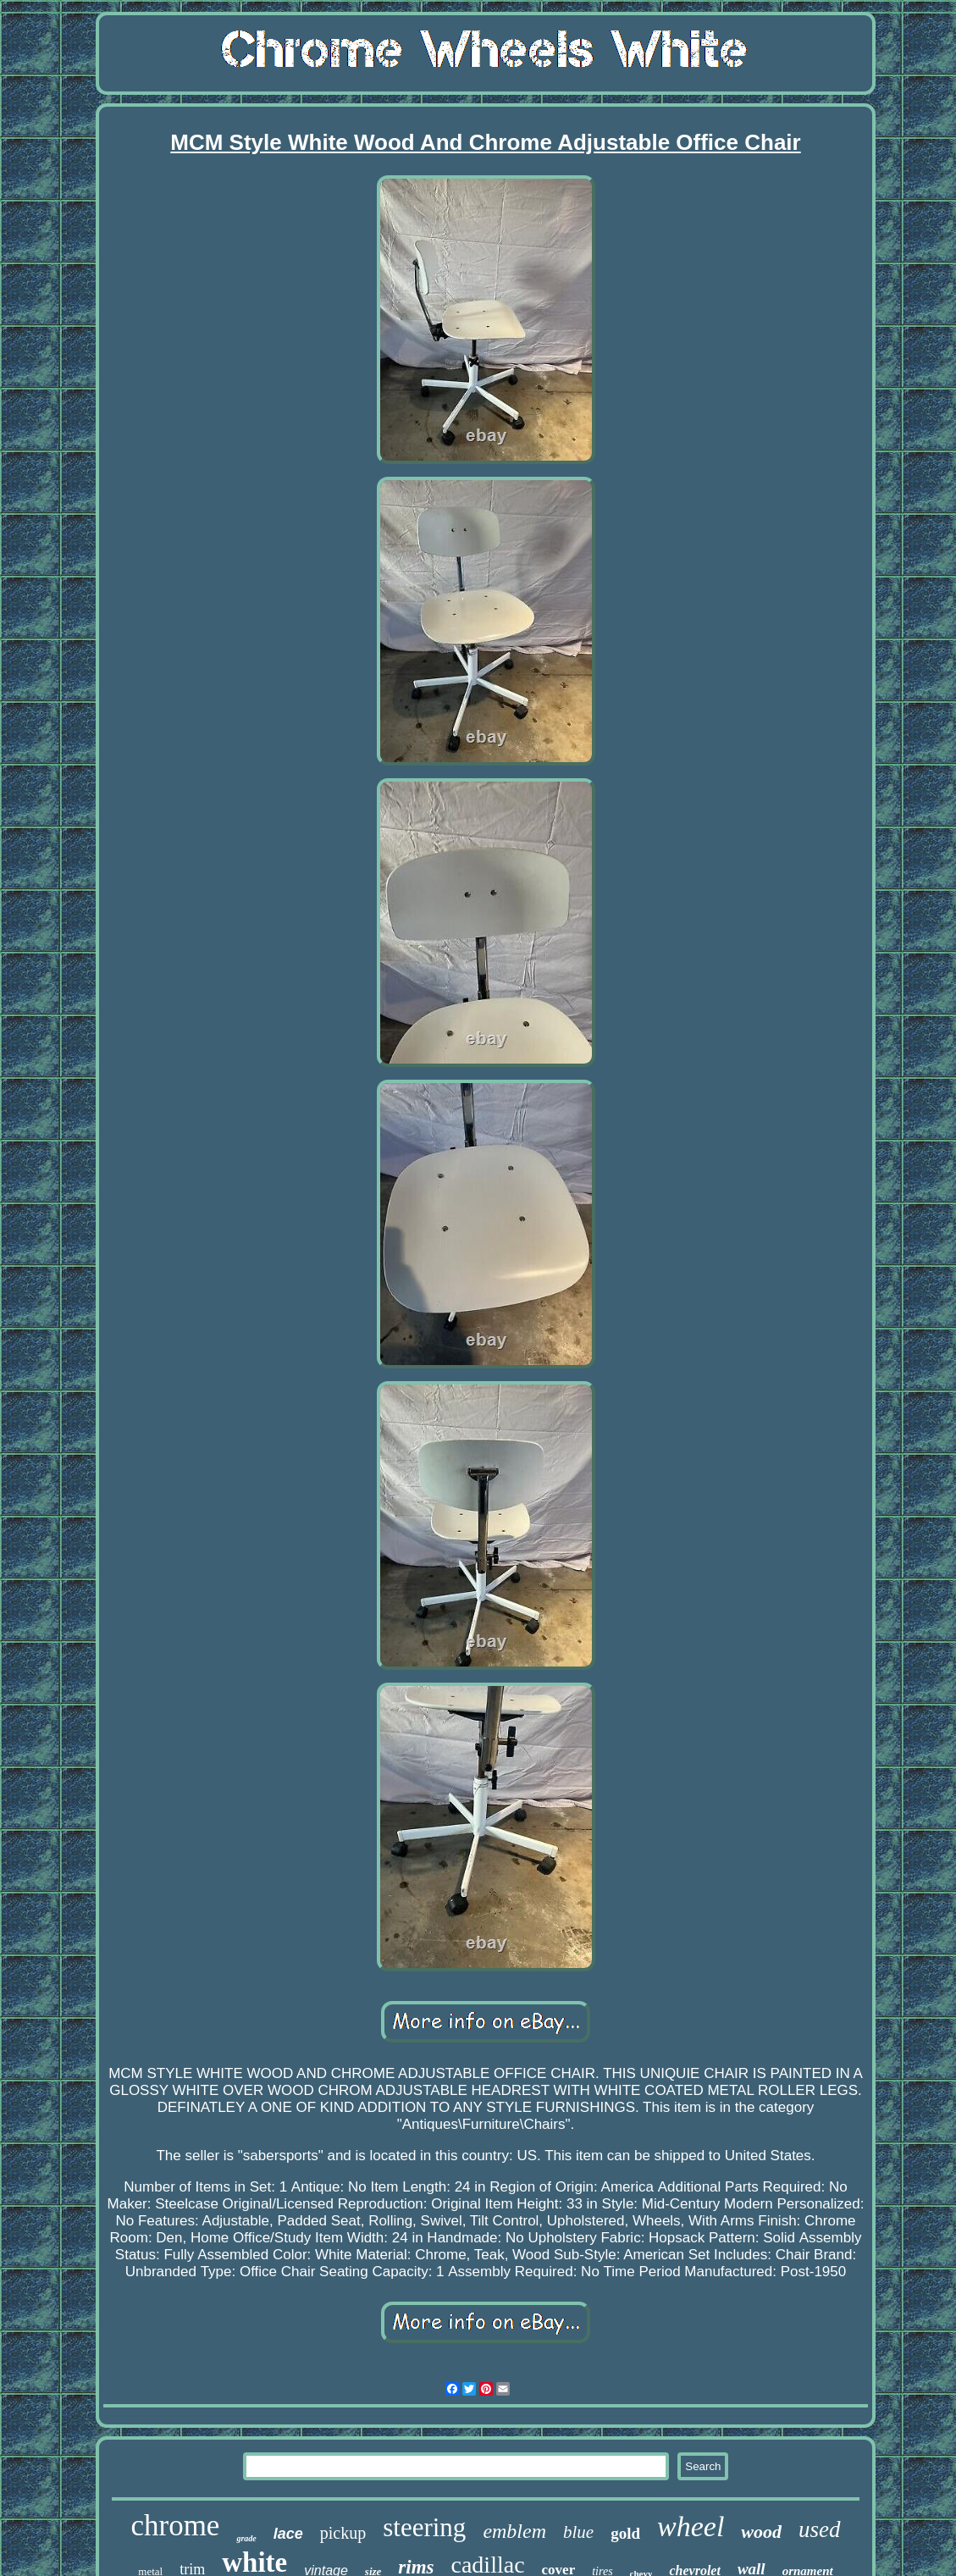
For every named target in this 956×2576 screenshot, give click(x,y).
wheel (690, 2526)
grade (246, 2538)
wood (761, 2531)
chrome (174, 2525)
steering (424, 2527)
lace (288, 2533)
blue (578, 2532)
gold (625, 2533)
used (820, 2529)
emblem (514, 2531)
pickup (343, 2532)
